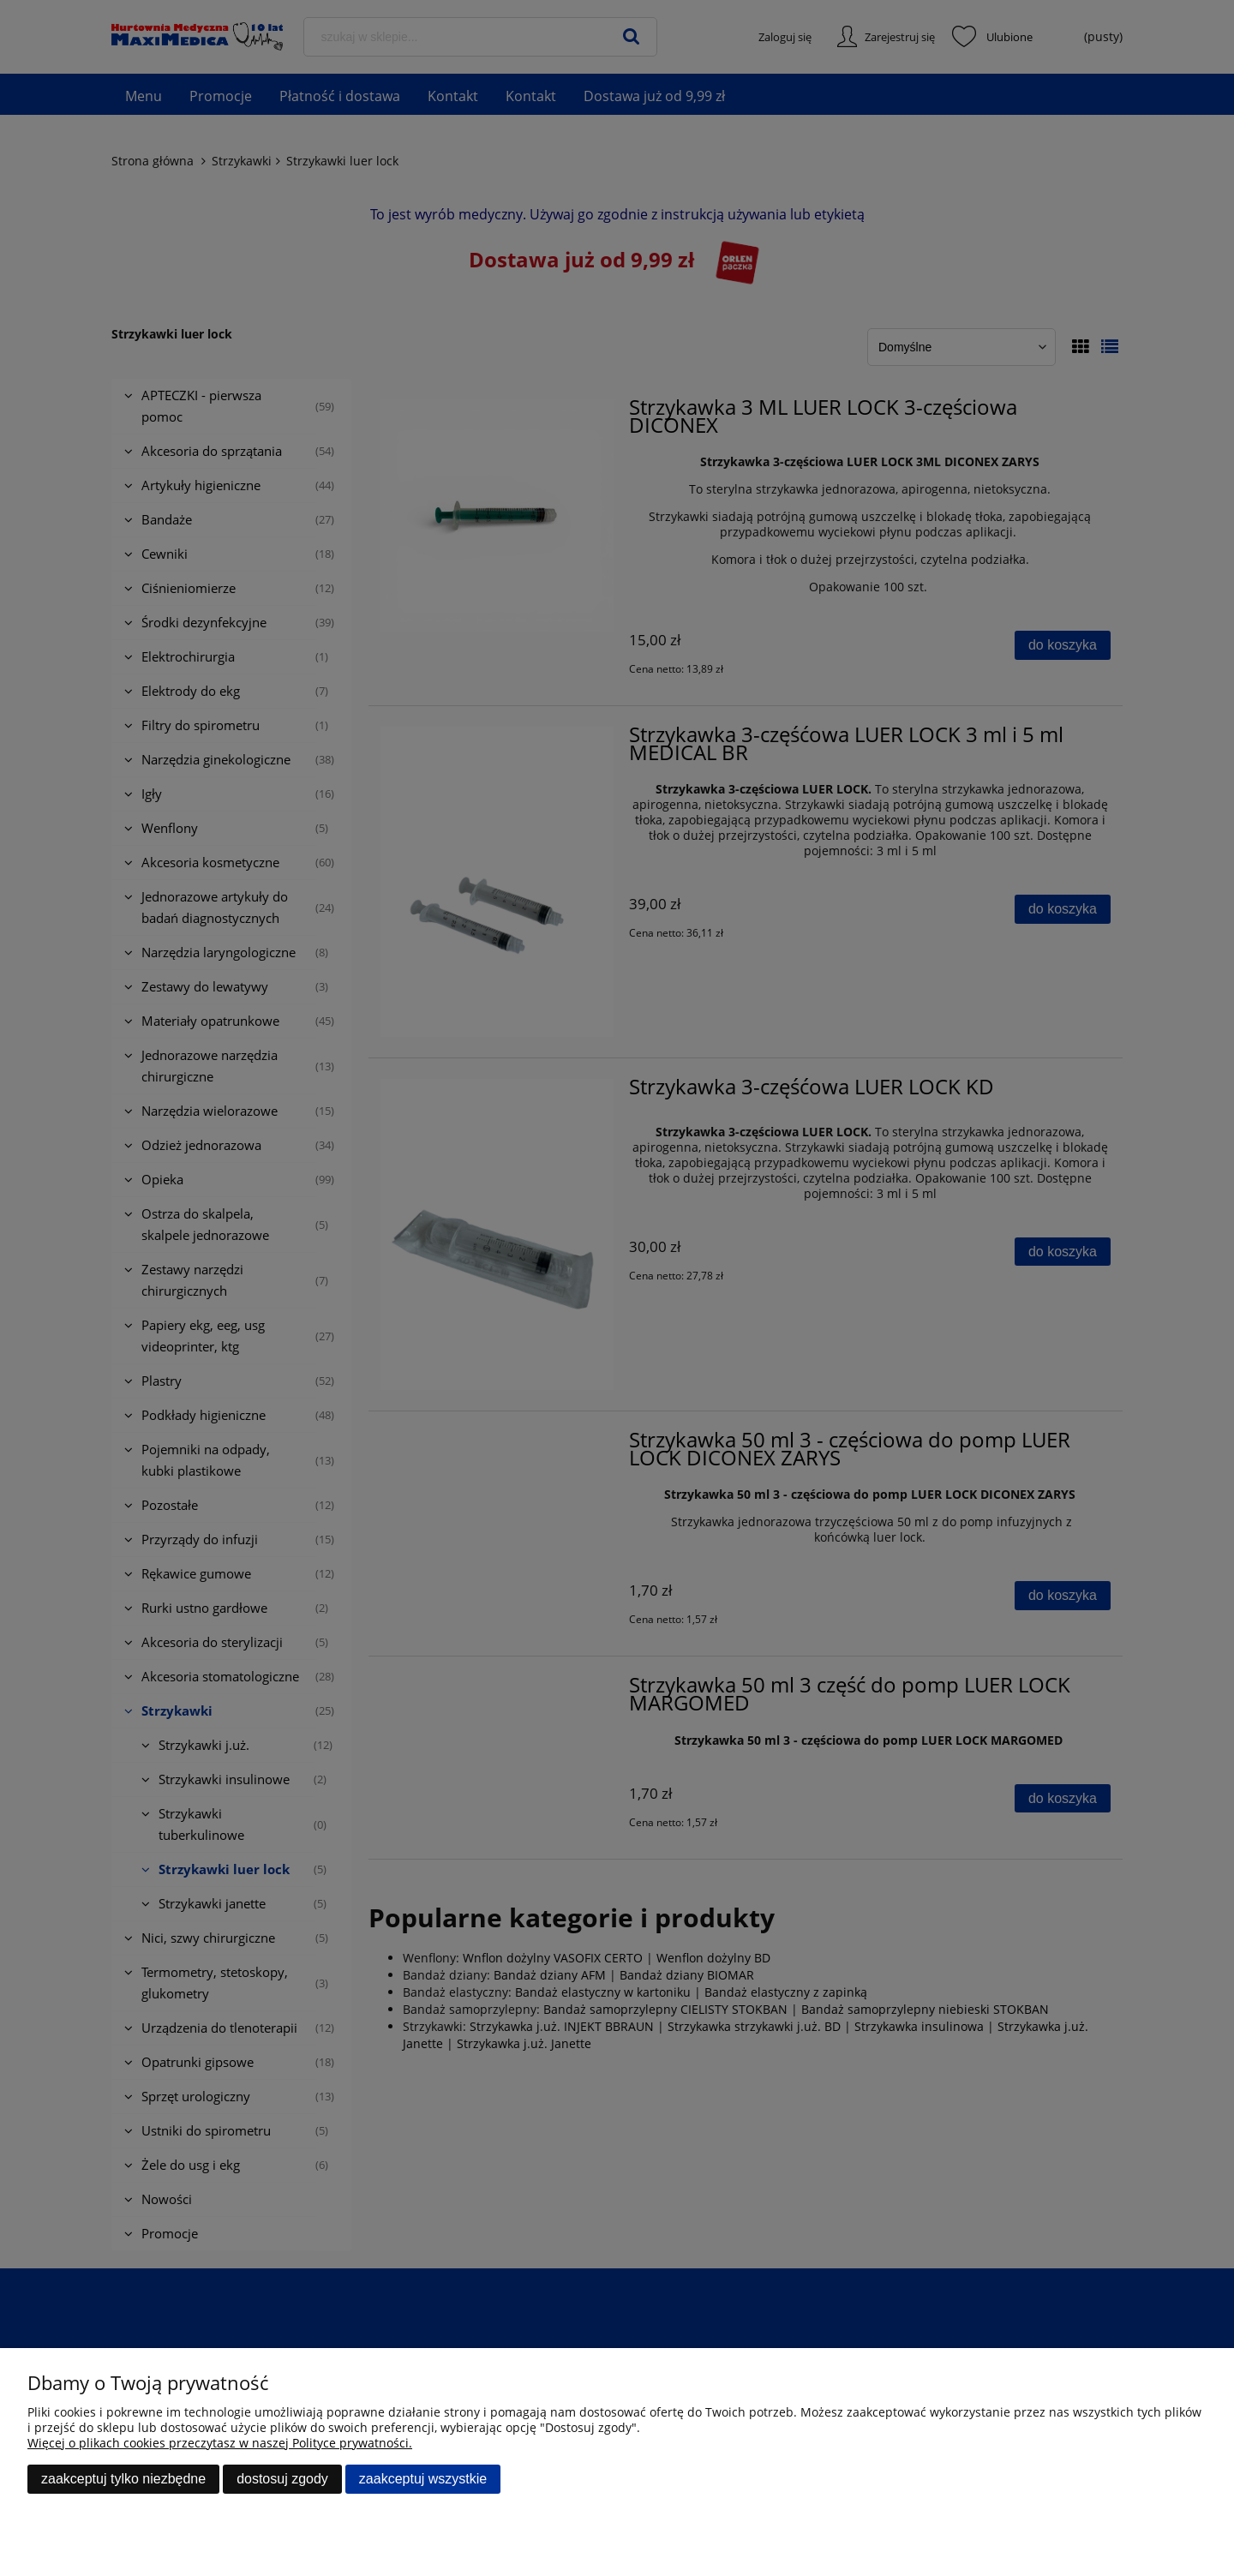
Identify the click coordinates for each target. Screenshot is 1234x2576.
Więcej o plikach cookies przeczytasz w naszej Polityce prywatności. (219, 2443)
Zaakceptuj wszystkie (423, 2478)
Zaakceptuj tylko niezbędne (123, 2478)
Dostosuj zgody (282, 2478)
